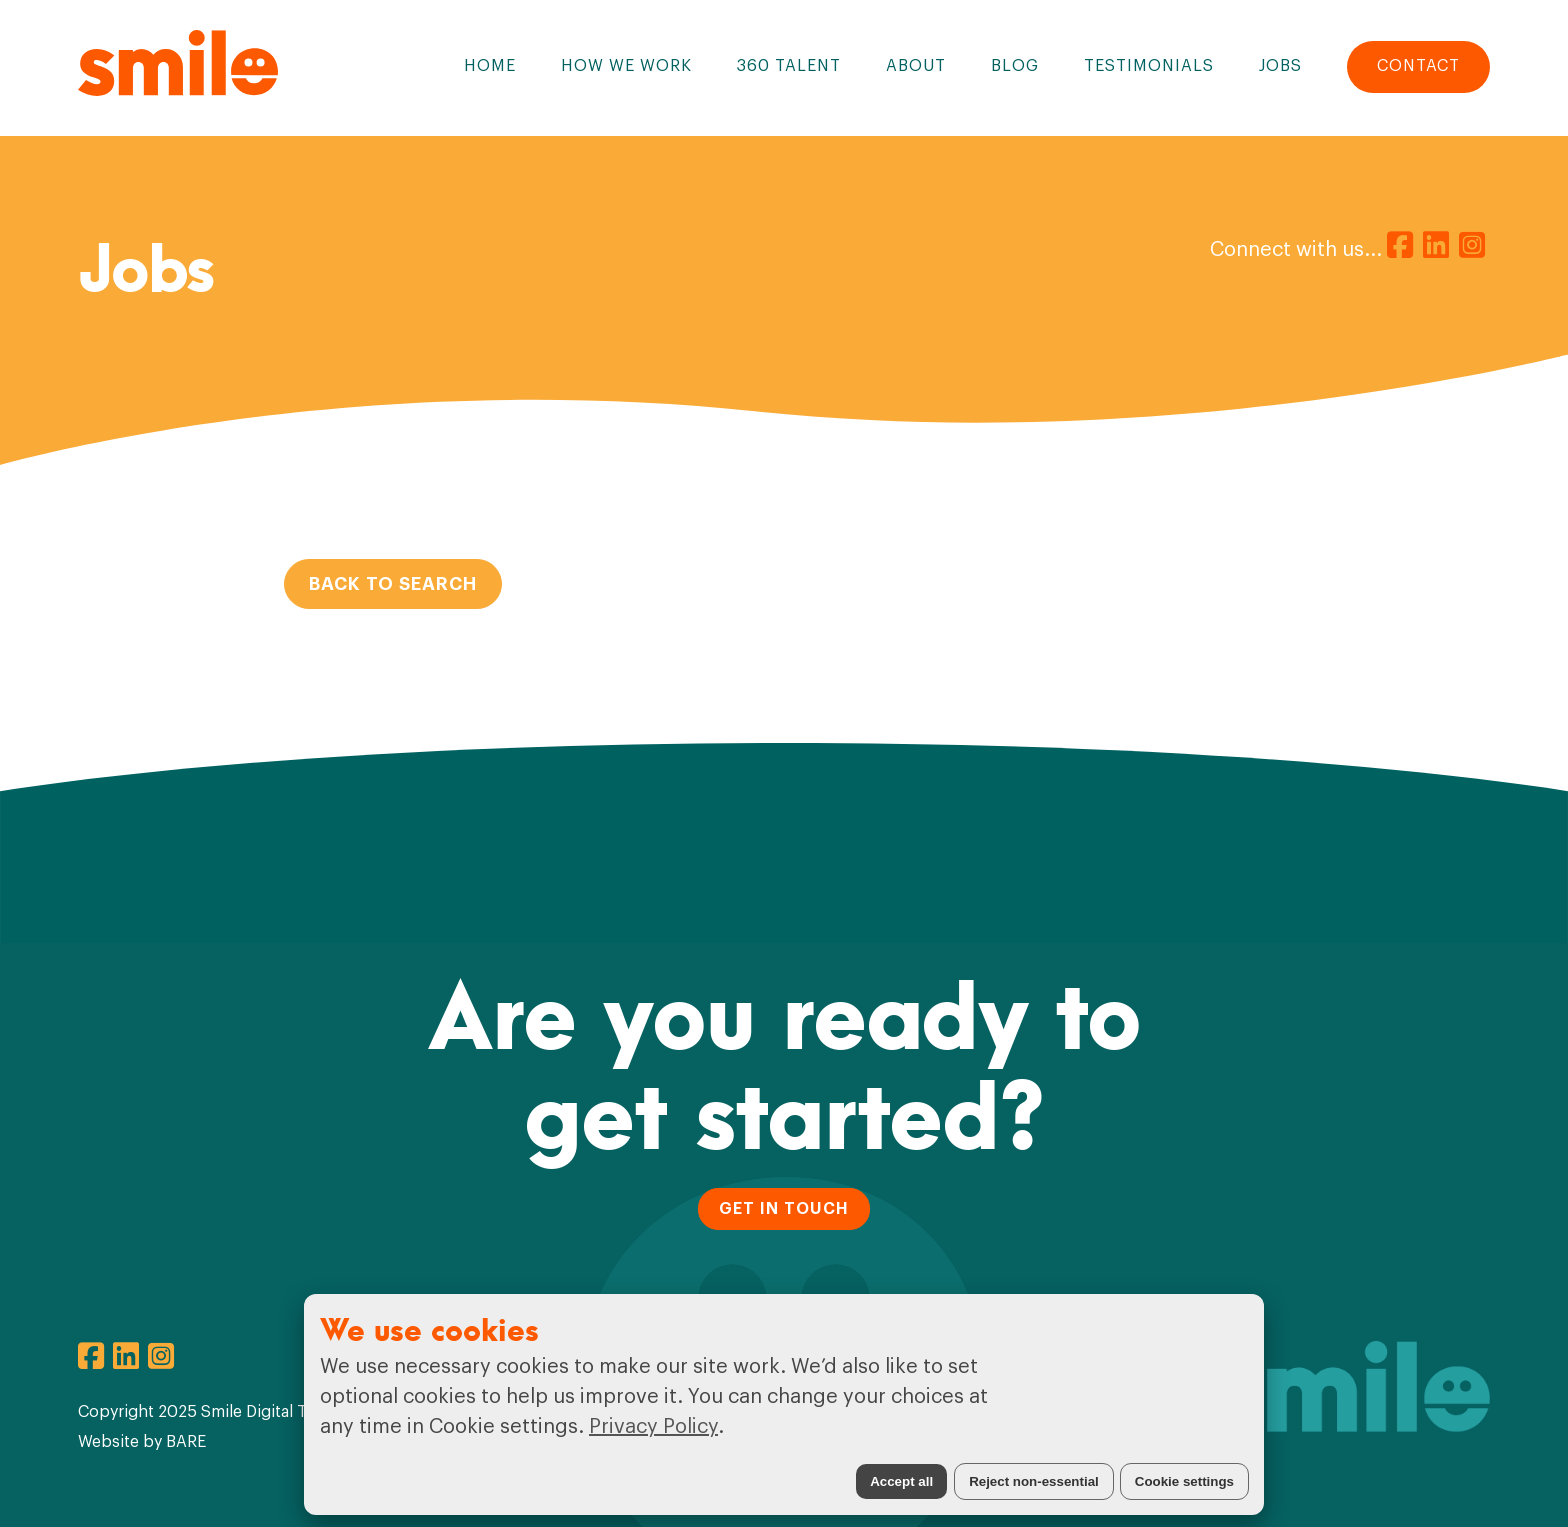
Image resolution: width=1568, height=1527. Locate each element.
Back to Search (393, 584)
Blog (1015, 66)
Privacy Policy (653, 1427)
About (916, 66)
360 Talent (789, 66)
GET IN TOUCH (784, 1208)
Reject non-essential (1034, 1481)
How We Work (626, 66)
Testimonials (1149, 66)
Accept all (901, 1481)
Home (490, 66)
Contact (1418, 66)
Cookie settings (1184, 1481)
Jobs (1280, 66)
